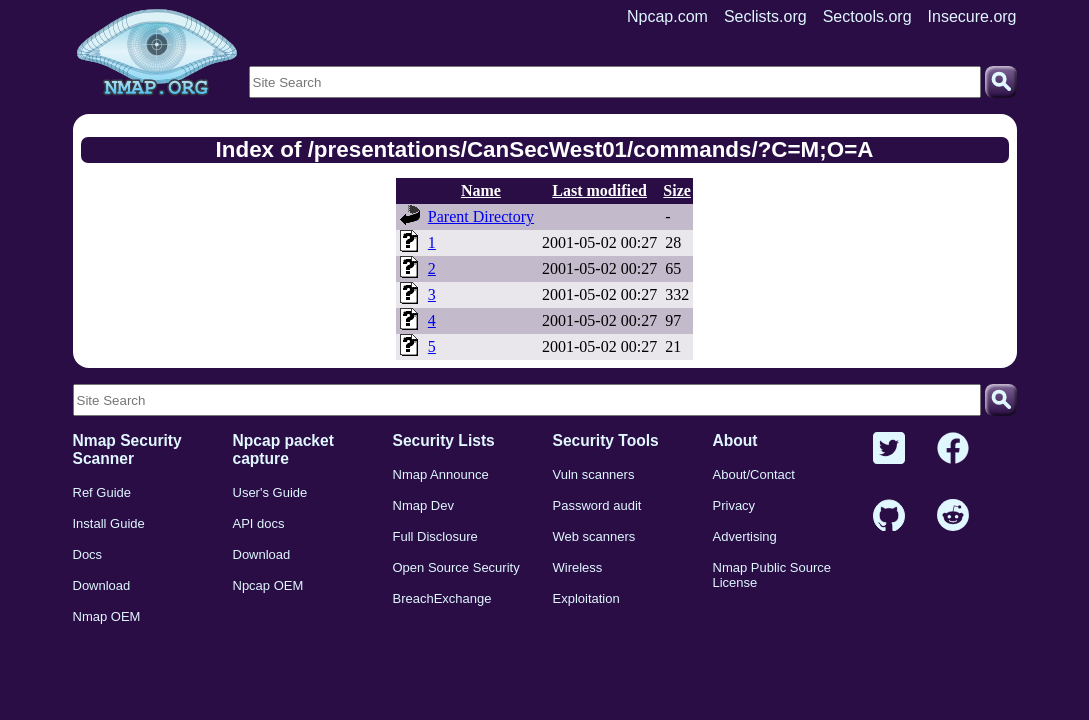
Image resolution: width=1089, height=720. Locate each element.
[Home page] (157, 53)
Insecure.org (972, 16)
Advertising (745, 536)
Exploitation (586, 598)
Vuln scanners (594, 474)
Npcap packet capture (283, 449)
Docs (88, 554)
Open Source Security (456, 567)
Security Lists (444, 440)
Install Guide (109, 523)
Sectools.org (867, 16)
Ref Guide (102, 492)
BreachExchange (442, 598)
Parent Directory (481, 216)
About (735, 440)
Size (677, 190)
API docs (259, 523)
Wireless (578, 567)
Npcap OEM (268, 585)
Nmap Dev (423, 505)
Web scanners (594, 536)
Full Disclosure (435, 536)
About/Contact (754, 474)
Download (102, 585)
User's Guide (270, 492)
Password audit (597, 505)
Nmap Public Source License (772, 575)
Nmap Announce (441, 474)
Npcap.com (667, 16)
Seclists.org (765, 16)
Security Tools (606, 440)
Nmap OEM (107, 616)
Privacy (734, 505)
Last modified (599, 190)
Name (481, 190)
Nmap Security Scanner (127, 449)
